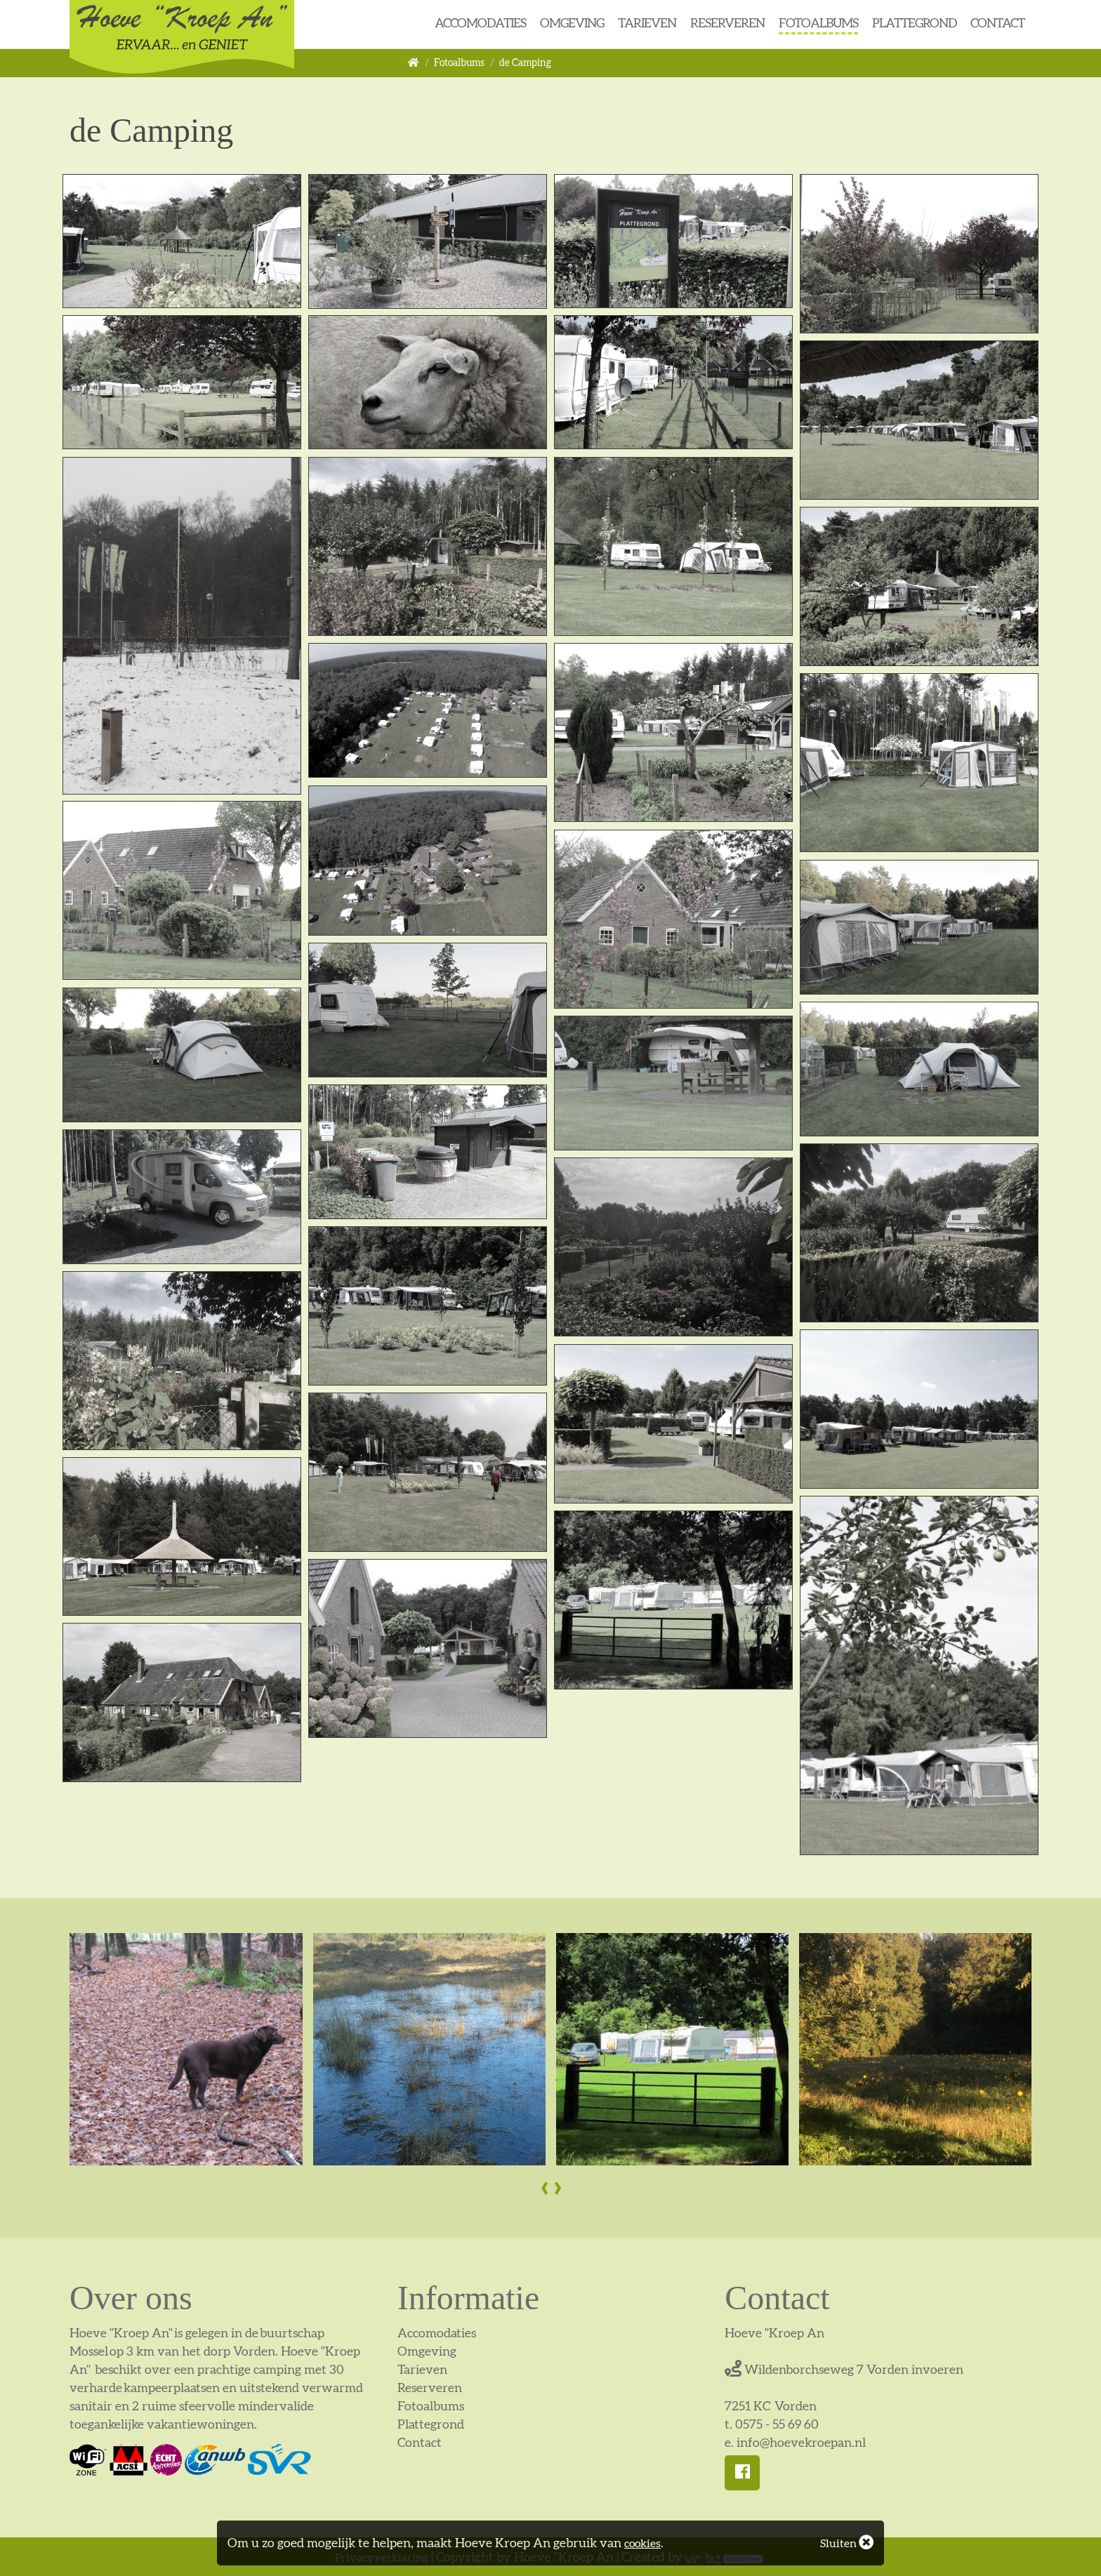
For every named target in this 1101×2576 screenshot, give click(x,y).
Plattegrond (914, 22)
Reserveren (727, 22)
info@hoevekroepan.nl (801, 2442)
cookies (645, 2542)
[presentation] (544, 2186)
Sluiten (843, 2542)
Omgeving (572, 22)
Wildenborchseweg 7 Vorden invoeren (844, 2369)
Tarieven (647, 22)
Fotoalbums (818, 22)
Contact (997, 22)
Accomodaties (480, 22)
